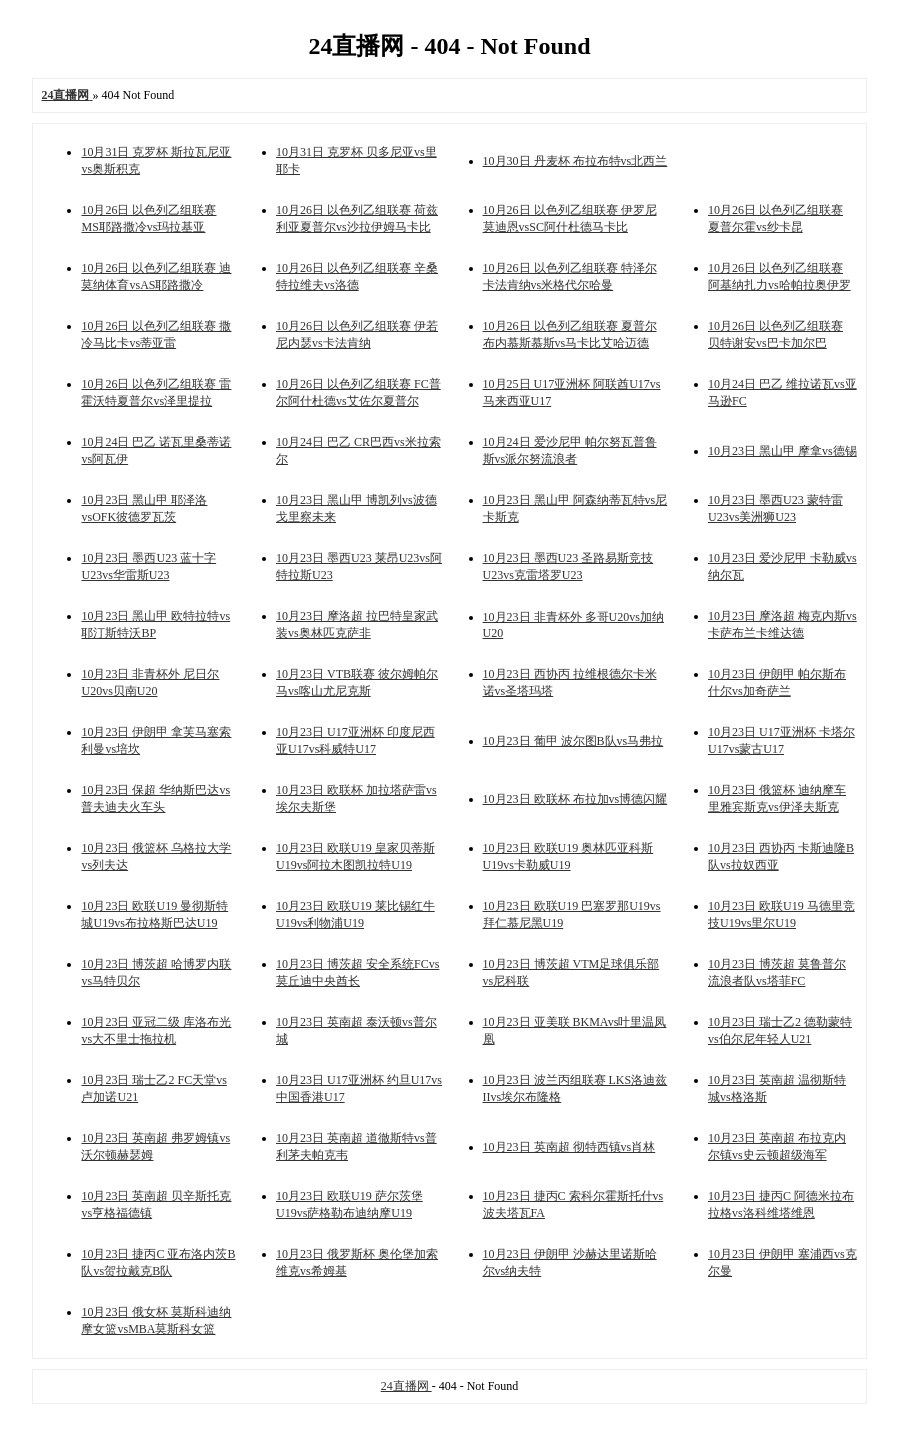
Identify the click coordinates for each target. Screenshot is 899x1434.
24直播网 (406, 1386)
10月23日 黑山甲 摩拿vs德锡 (782, 451)
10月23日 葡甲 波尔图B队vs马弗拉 (573, 741)
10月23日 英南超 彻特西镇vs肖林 (569, 1147)
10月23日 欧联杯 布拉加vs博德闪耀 (575, 799)
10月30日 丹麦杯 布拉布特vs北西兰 (575, 161)
